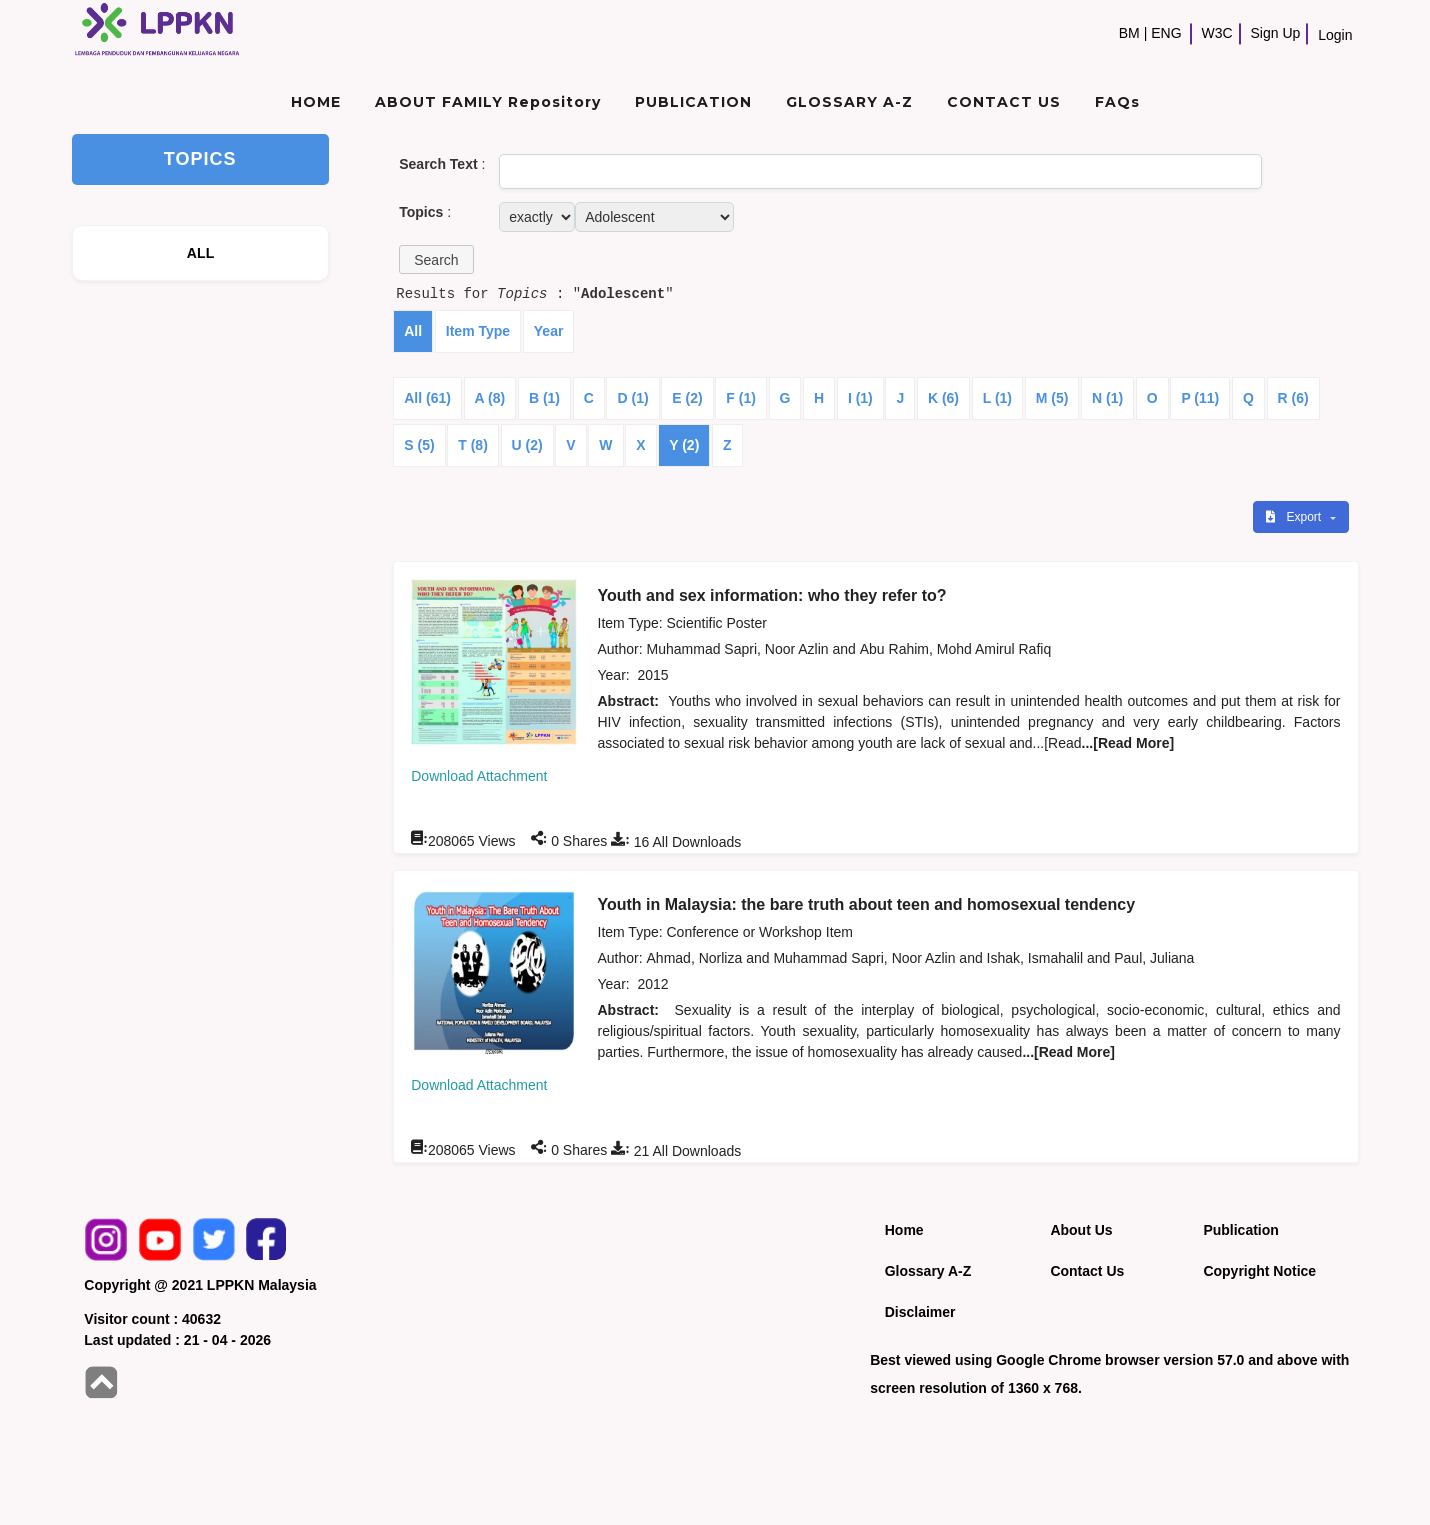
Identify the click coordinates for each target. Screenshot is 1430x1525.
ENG (1166, 33)
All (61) (427, 398)
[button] (436, 259)
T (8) (473, 445)
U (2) (527, 445)
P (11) (1200, 398)
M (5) (1052, 398)
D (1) (632, 398)
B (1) (544, 398)
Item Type (478, 331)
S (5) (419, 445)
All (413, 331)
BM (1129, 33)
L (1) (997, 398)
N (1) (1107, 398)
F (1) (741, 398)
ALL (201, 253)
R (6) (1293, 398)
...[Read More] (1128, 743)
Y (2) (684, 445)
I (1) (860, 398)
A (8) (490, 398)
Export (1295, 517)
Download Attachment (479, 776)
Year (549, 331)
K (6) (943, 398)
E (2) (687, 398)
